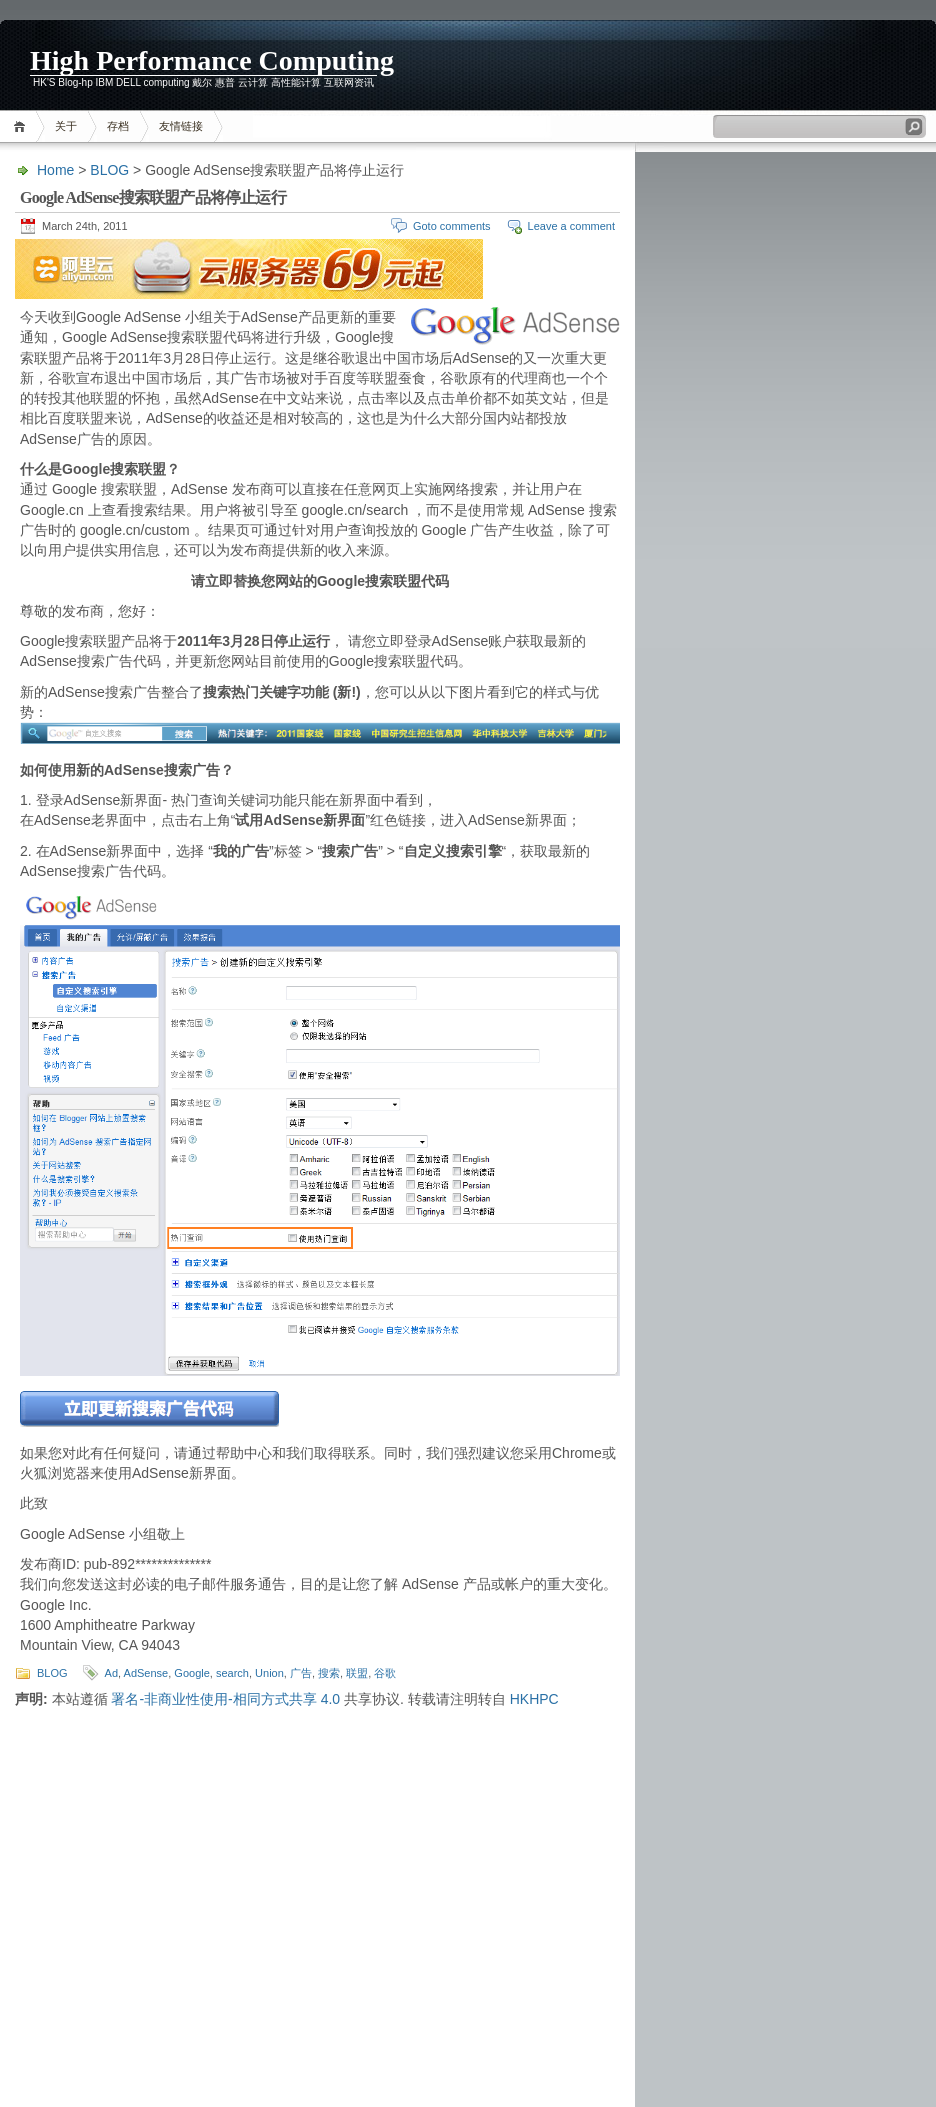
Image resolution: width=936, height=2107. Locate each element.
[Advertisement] (804, 65)
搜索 (329, 1673)
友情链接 (181, 126)
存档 (118, 126)
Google (191, 1673)
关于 (66, 126)
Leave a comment (571, 226)
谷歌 (385, 1673)
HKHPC (534, 1699)
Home (22, 126)
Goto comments (452, 226)
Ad (111, 1673)
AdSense (146, 1673)
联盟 (357, 1673)
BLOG (109, 170)
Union (269, 1673)
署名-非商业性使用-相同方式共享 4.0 (225, 1699)
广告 (301, 1673)
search (232, 1673)
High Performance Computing (212, 60)
